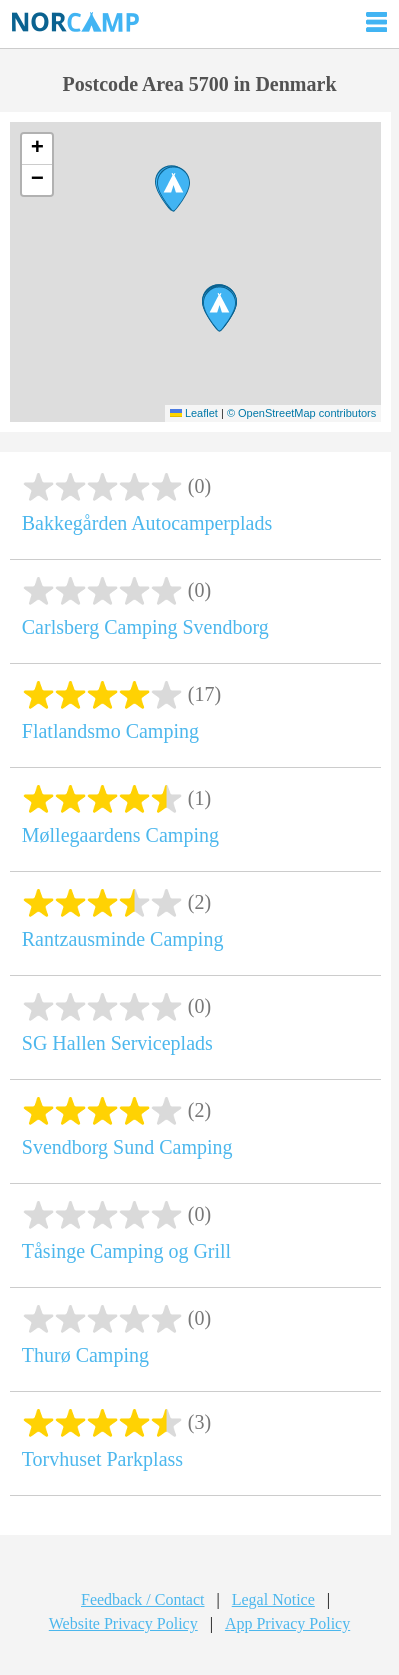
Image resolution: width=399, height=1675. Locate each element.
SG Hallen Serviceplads (117, 1043)
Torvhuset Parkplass (102, 1459)
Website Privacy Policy (123, 1623)
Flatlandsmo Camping (110, 731)
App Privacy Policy (287, 1623)
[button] (173, 189)
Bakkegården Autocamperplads (147, 523)
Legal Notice (273, 1599)
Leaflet (194, 413)
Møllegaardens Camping (120, 835)
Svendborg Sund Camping (127, 1147)
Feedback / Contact (143, 1599)
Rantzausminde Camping (123, 939)
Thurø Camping (85, 1355)
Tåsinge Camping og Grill (126, 1251)
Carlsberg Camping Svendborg (145, 627)
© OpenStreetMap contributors (301, 413)
